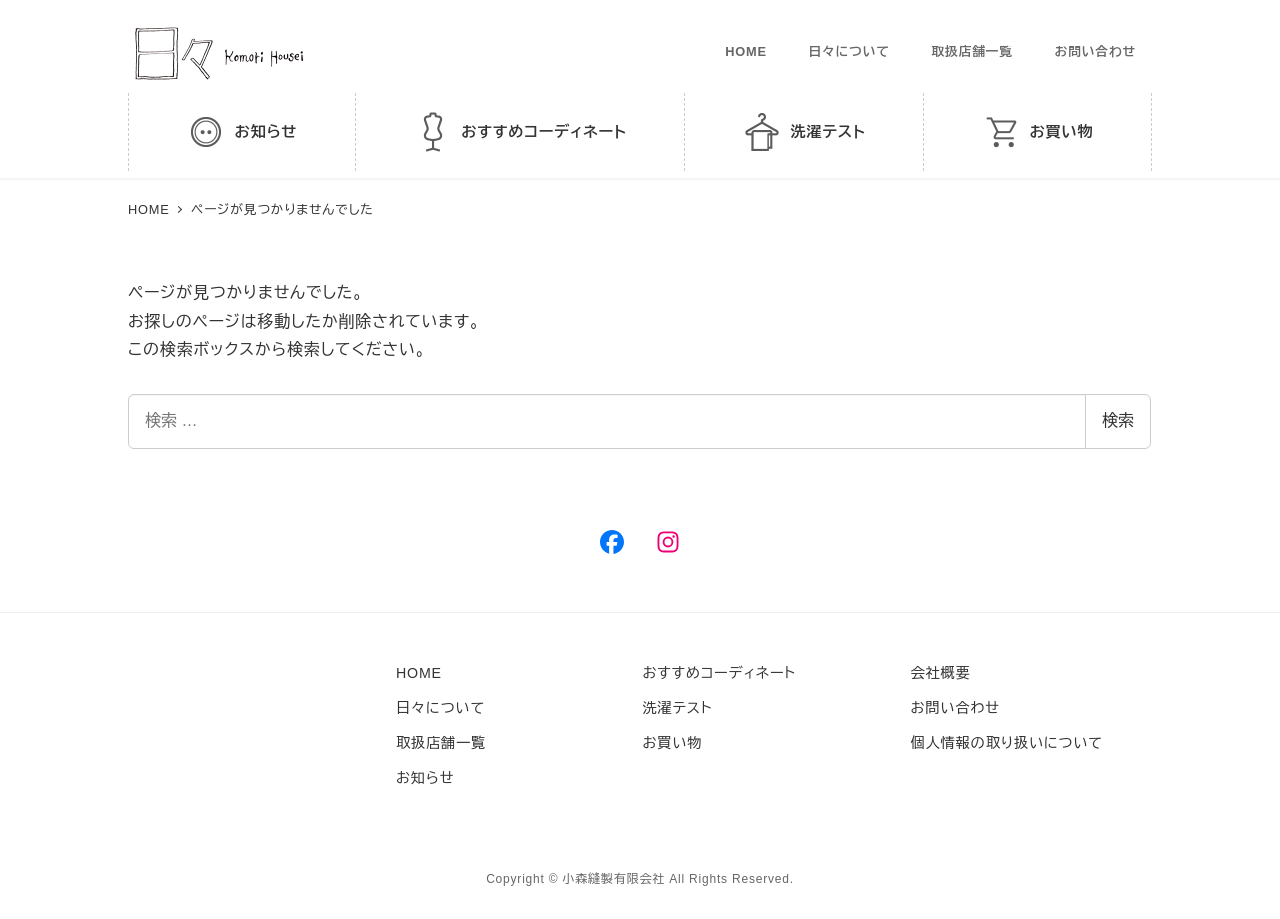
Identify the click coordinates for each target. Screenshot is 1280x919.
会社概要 (941, 673)
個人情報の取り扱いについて (1007, 743)
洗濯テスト (678, 708)
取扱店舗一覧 (972, 51)
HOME (746, 51)
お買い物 (673, 743)
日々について (848, 51)
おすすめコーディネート (719, 673)
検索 (1118, 420)
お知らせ (425, 778)
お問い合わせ (1095, 51)
